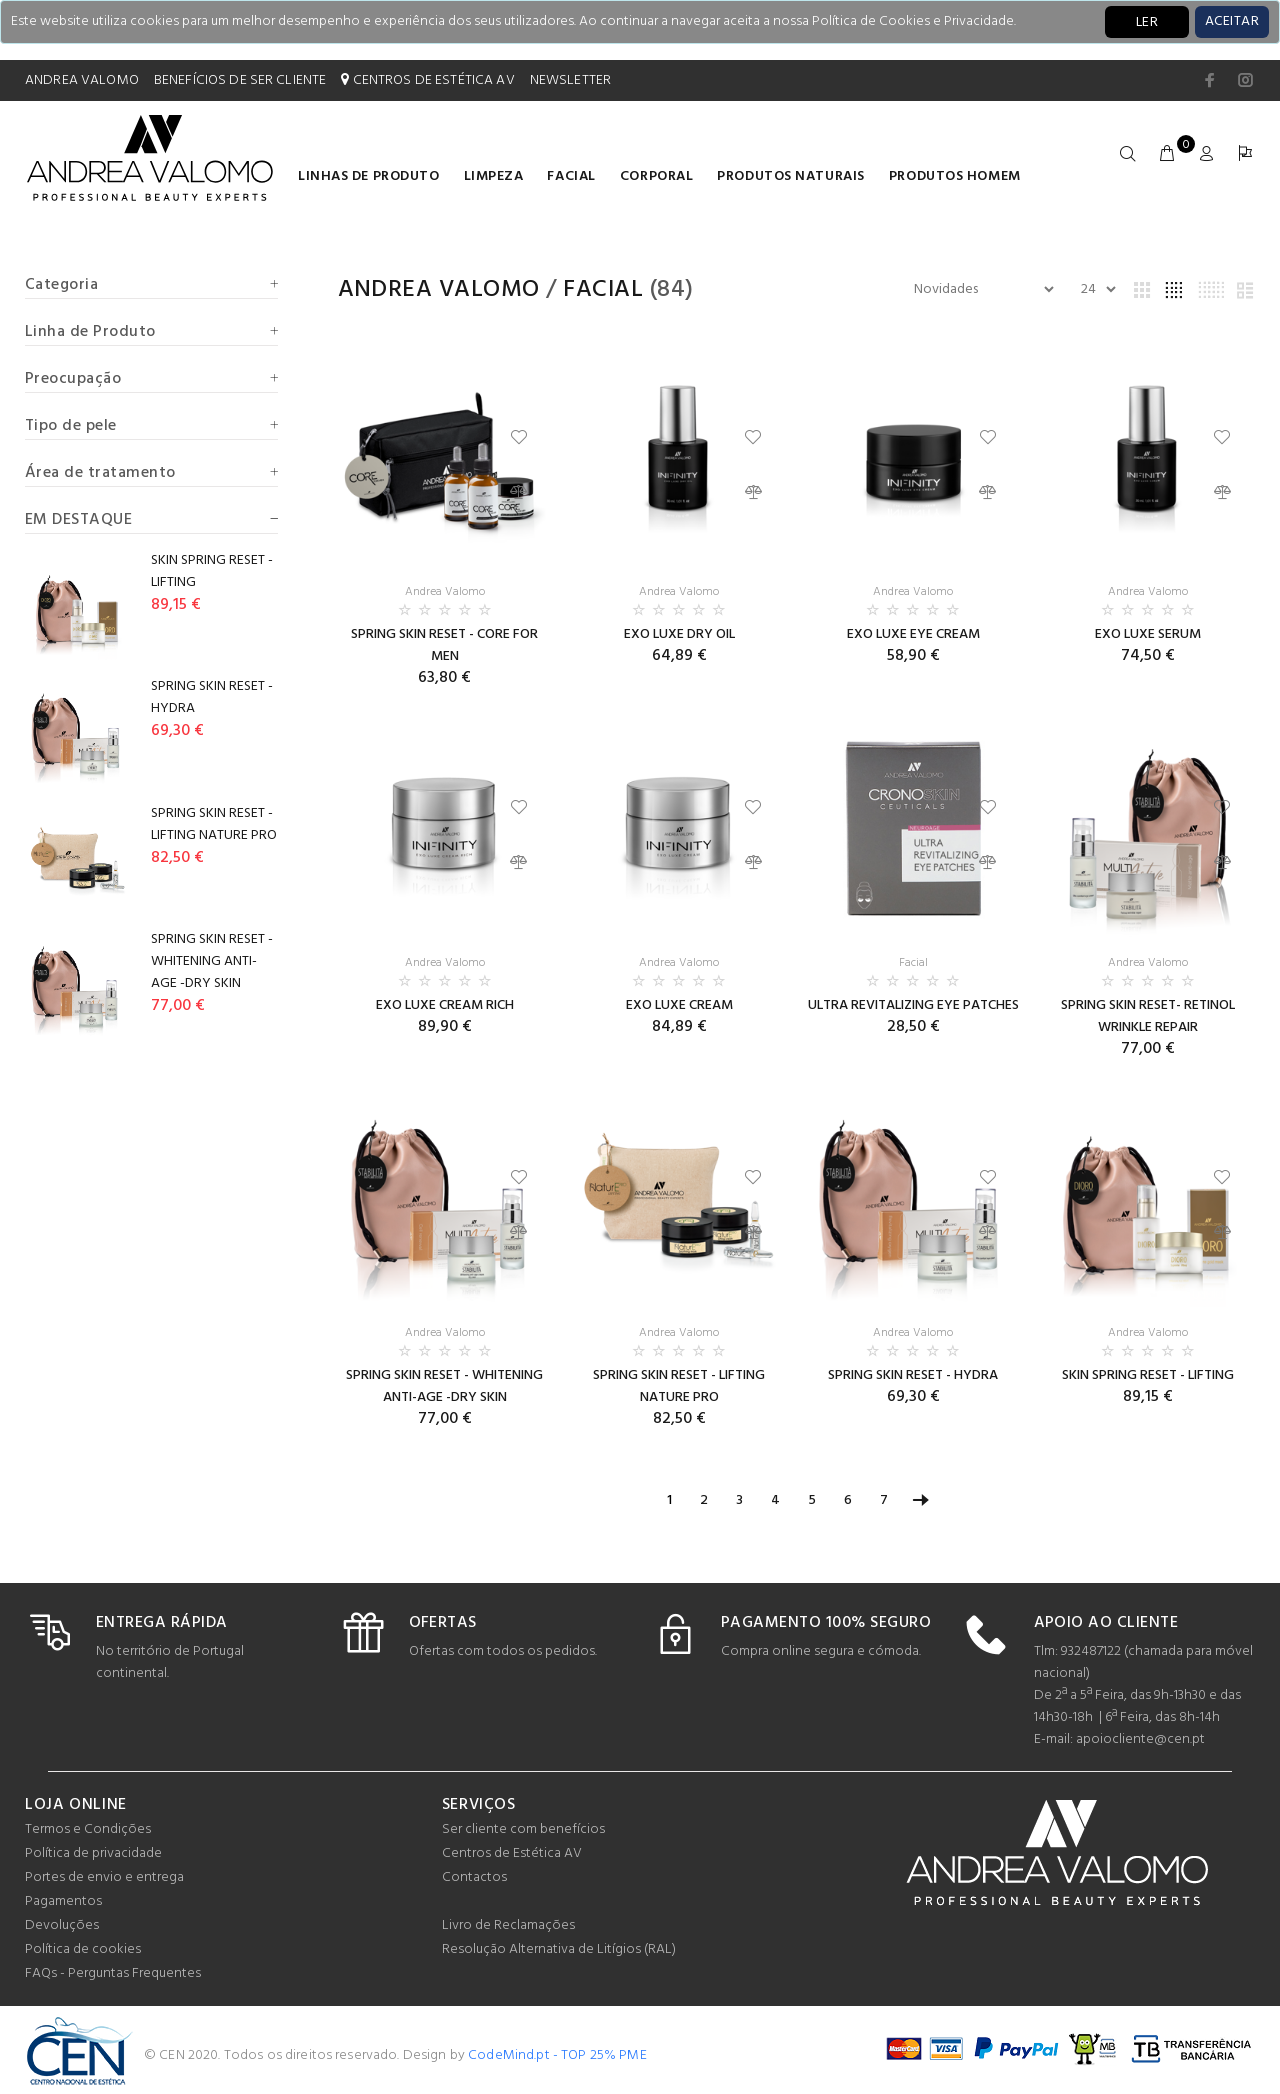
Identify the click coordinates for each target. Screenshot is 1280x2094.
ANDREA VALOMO (82, 80)
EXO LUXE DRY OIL (679, 634)
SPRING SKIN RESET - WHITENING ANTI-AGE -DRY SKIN (444, 1386)
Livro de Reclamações (508, 1925)
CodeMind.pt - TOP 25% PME (557, 2055)
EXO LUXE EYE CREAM (913, 634)
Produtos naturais (791, 176)
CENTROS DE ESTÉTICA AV (427, 80)
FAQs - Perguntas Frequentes (113, 1973)
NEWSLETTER (570, 80)
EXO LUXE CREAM (679, 1005)
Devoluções (62, 1925)
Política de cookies (83, 1949)
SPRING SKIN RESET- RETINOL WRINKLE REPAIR (1148, 1016)
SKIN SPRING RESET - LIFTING (1148, 1375)
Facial (571, 176)
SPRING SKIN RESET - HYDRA (913, 1375)
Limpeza (494, 176)
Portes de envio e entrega (104, 1877)
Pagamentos (63, 1901)
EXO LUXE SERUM (1148, 634)
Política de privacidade (93, 1853)
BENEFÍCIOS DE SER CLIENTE (240, 80)
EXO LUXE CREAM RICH (445, 1005)
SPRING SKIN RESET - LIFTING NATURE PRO (679, 1386)
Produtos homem (955, 176)
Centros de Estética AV (512, 1853)
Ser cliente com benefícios (523, 1829)
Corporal (656, 176)
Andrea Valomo (439, 290)
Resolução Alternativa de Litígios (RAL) (559, 1949)
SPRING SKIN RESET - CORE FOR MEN (444, 645)
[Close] (1232, 22)
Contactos (474, 1877)
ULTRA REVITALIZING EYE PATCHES (913, 1005)
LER (1147, 22)
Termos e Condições (88, 1829)
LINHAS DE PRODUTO (369, 176)
